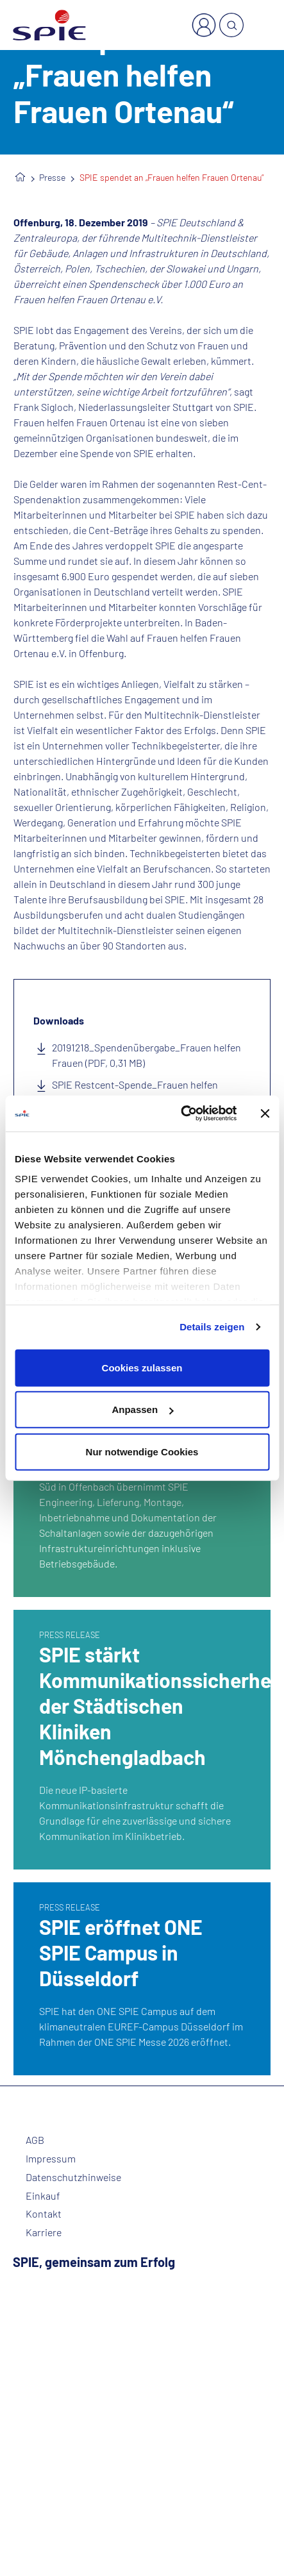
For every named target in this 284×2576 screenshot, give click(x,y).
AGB (35, 2140)
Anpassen (142, 1409)
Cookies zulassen (142, 1367)
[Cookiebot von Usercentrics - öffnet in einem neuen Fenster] (181, 1113)
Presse (52, 177)
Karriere (44, 2232)
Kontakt (44, 2214)
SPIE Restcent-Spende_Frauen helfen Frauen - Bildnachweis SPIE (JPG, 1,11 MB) (141, 1092)
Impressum (51, 2159)
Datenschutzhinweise (73, 2177)
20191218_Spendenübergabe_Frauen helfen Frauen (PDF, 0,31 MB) (146, 1055)
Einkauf (43, 2196)
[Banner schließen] (264, 1113)
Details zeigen (212, 1326)
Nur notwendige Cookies (142, 1451)
